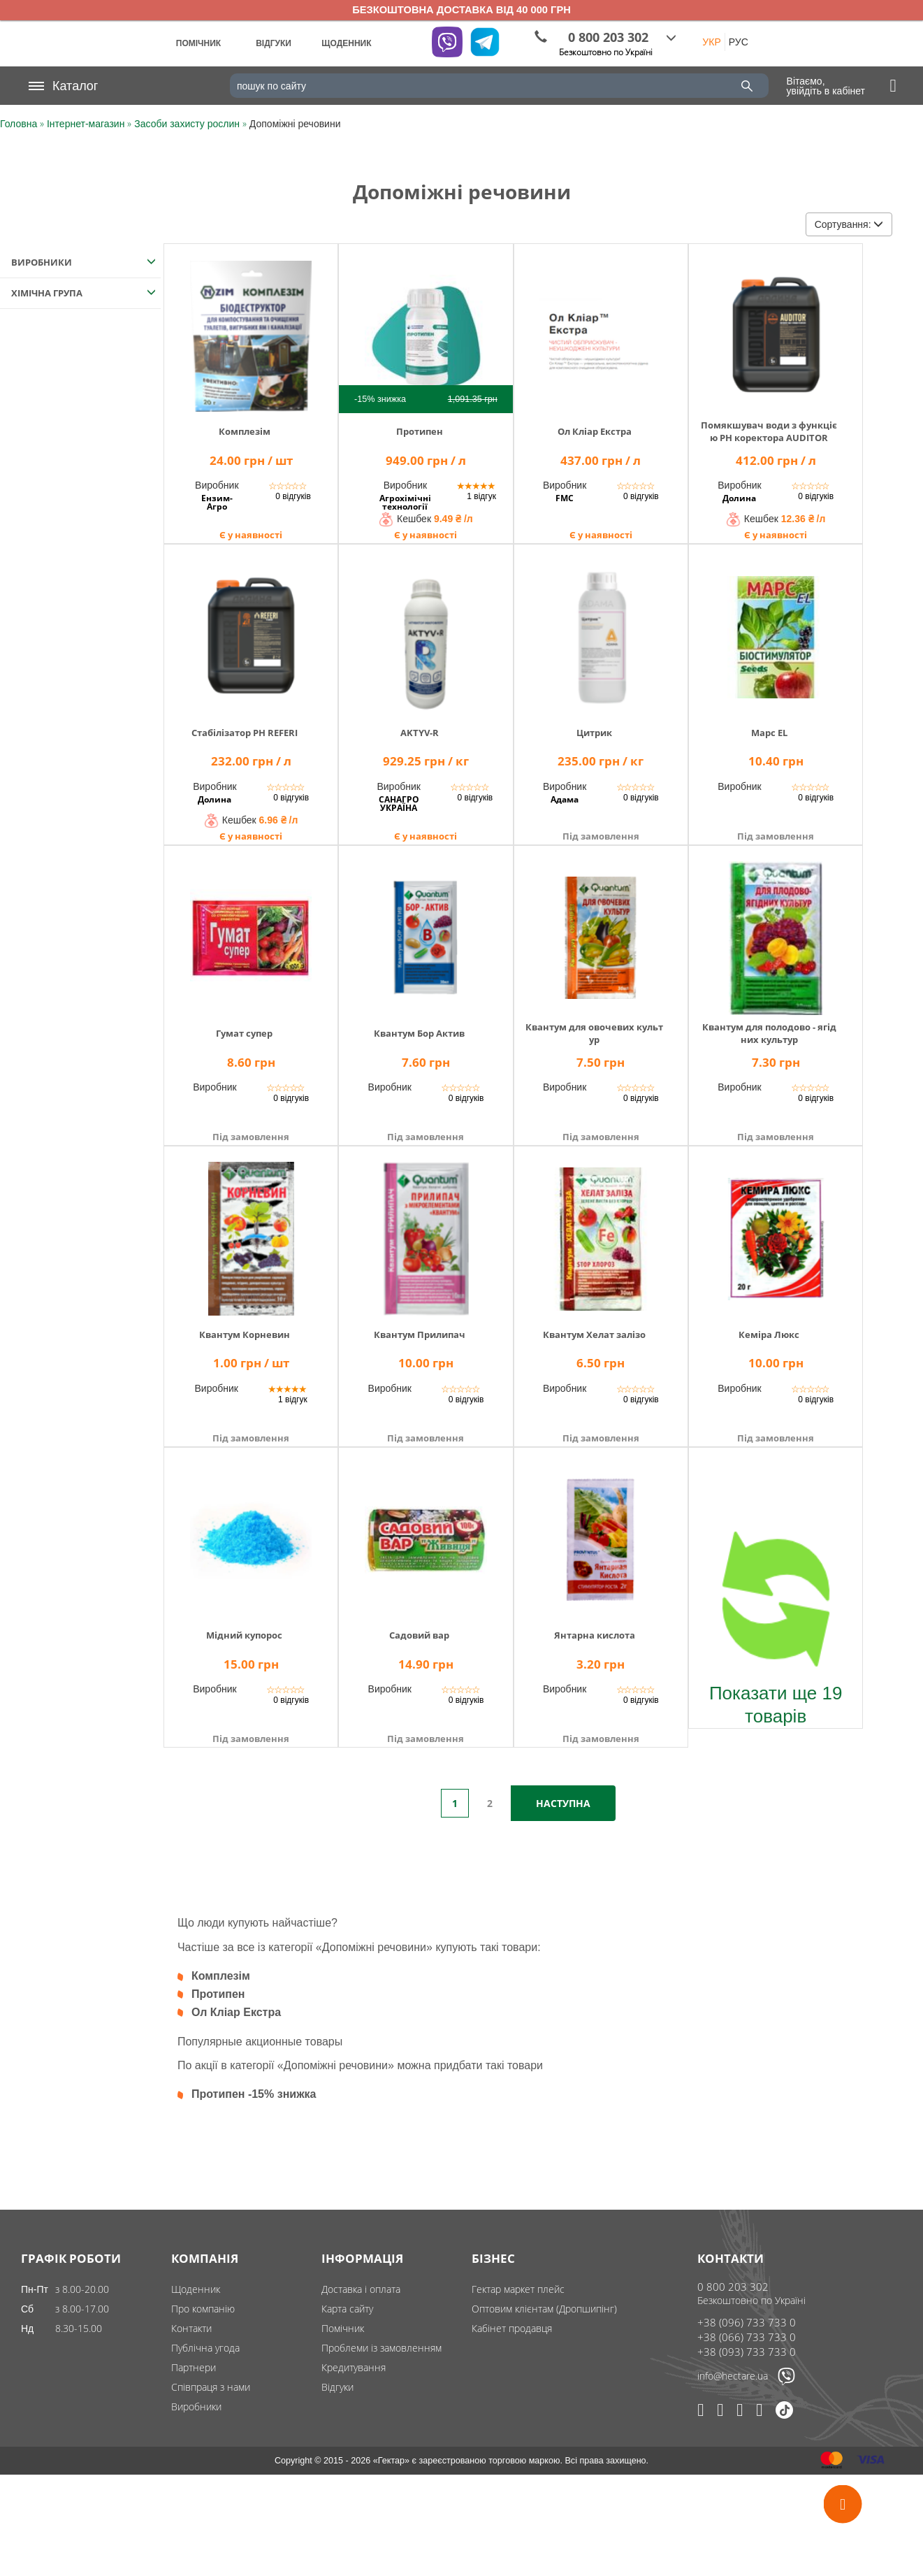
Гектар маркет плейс (518, 2289)
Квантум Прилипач (419, 1334)
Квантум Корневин (244, 1334)
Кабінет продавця (512, 2328)
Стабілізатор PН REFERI (244, 732)
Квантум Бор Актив (419, 1033)
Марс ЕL (769, 732)
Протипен (419, 431)
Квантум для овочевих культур (594, 1033)
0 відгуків (293, 496)
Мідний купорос (244, 1635)
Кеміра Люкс (769, 1334)
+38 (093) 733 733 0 (746, 2352)
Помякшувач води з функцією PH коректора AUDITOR (769, 431)
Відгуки (337, 2387)
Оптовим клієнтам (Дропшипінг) (544, 2308)
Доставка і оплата (360, 2289)
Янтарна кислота (594, 1635)
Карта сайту (347, 2308)
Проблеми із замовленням (381, 2347)
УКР (711, 42)
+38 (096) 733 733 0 (746, 2322)
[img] (251, 326)
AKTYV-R (419, 732)
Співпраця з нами (210, 2387)
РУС (738, 42)
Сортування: (849, 224)
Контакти (191, 2328)
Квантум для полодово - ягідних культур (769, 1033)
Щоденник (195, 2289)
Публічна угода (205, 2347)
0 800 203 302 (733, 2287)
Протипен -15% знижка (254, 2094)
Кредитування (353, 2367)
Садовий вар (419, 1635)
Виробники (196, 2406)
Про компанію (203, 2308)
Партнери (193, 2367)
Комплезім (244, 431)
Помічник (342, 2328)
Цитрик (594, 732)
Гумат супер (244, 1033)
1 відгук (481, 496)
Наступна (563, 1803)
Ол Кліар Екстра (595, 431)
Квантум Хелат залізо (594, 1334)
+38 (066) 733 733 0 (746, 2337)
